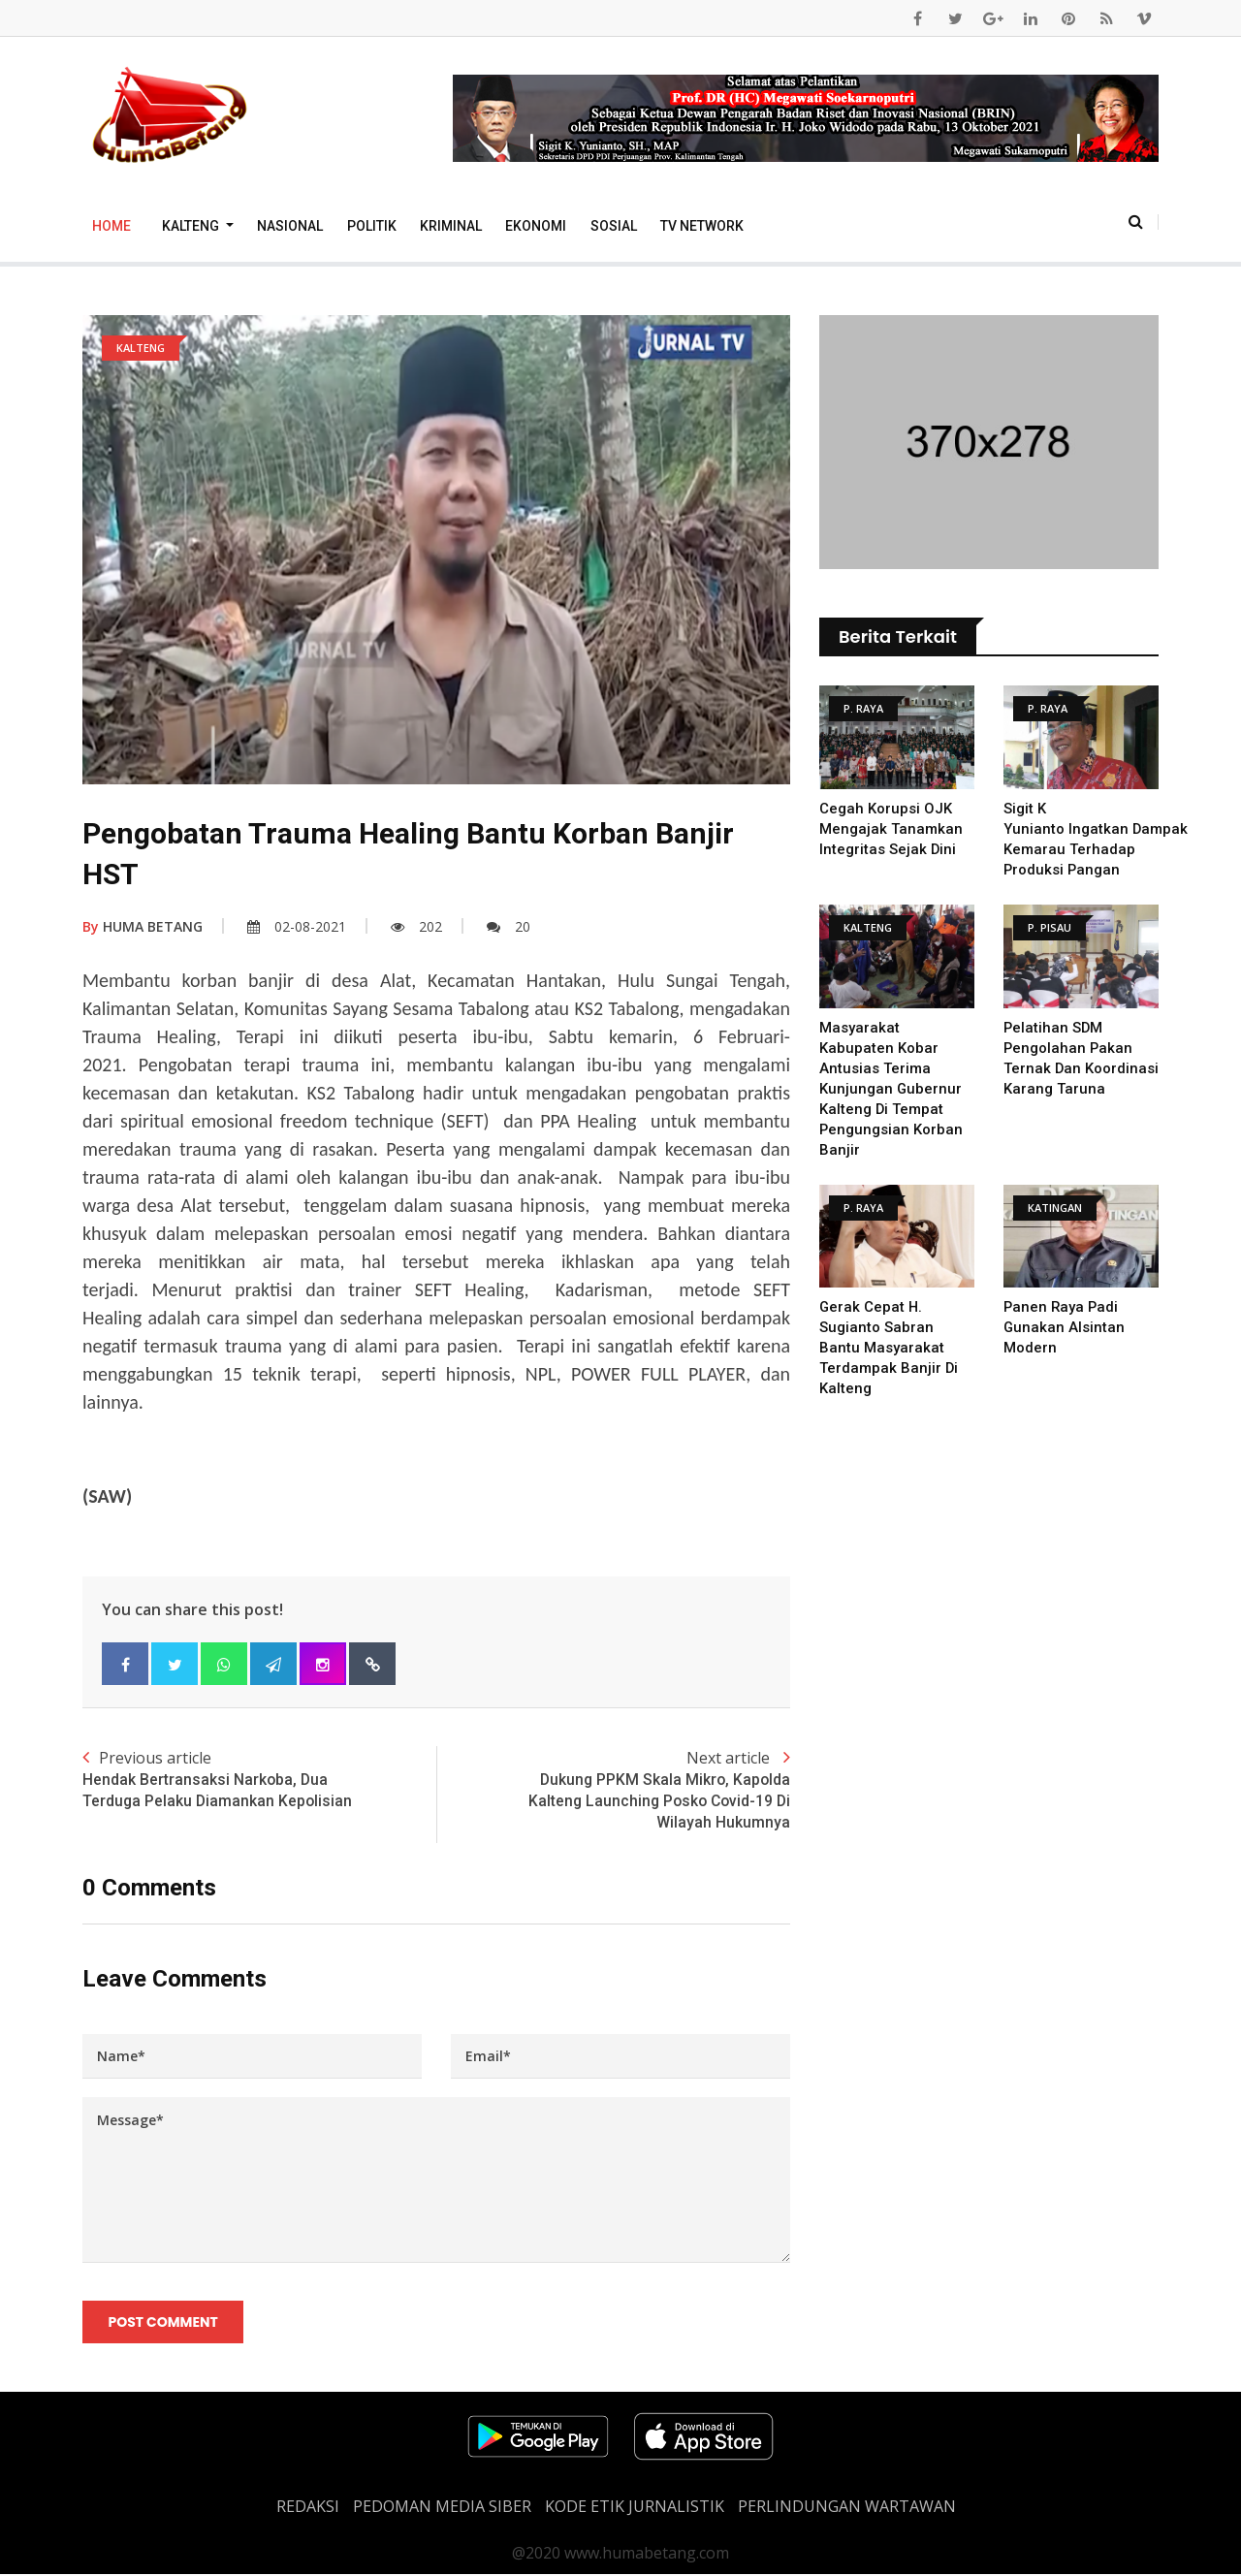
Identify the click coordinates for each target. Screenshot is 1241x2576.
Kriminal (451, 226)
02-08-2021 (296, 926)
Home (111, 226)
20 (508, 926)
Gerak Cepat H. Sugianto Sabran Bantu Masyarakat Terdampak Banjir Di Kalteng (889, 1347)
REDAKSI (307, 2508)
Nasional (290, 226)
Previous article (259, 1780)
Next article (613, 1790)
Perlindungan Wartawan (847, 2508)
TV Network (702, 226)
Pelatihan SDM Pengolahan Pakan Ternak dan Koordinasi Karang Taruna (1068, 1068)
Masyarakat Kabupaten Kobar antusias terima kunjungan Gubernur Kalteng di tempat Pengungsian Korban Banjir (891, 1089)
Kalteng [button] (192, 226)
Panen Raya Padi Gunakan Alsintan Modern (1064, 1327)
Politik (372, 226)
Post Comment (163, 2324)
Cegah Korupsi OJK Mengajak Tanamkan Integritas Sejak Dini (891, 829)
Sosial (613, 226)
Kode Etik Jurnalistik (634, 2508)
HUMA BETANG (142, 926)
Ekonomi (535, 226)
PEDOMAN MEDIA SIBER (442, 2508)
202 (416, 926)
